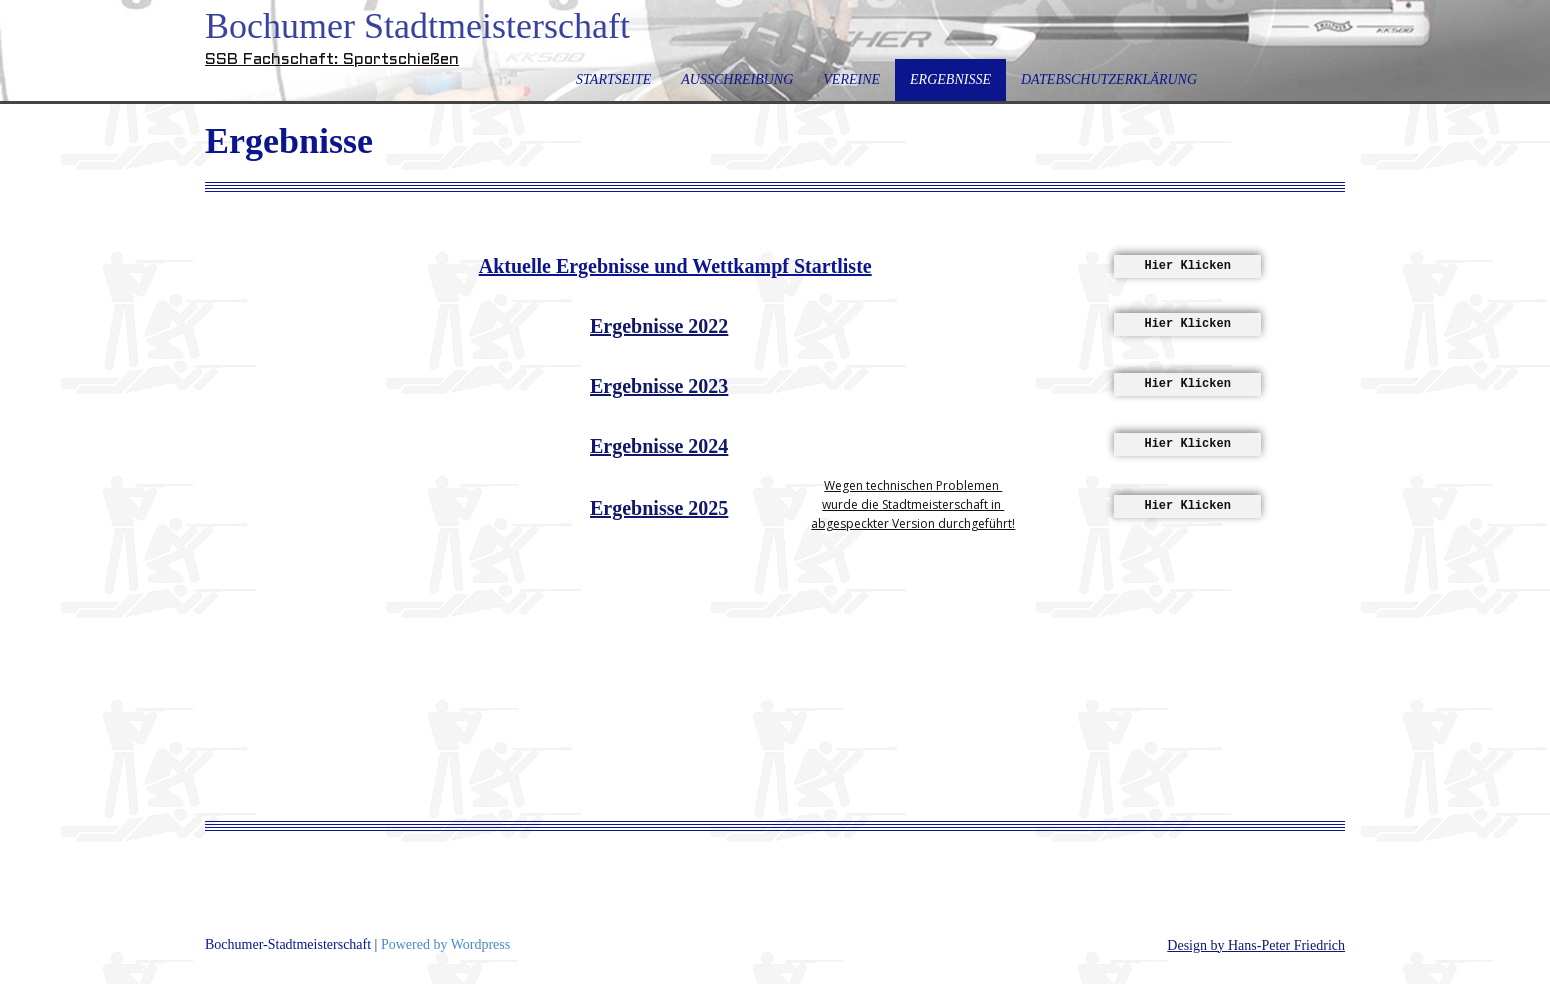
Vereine (851, 79)
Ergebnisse (950, 79)
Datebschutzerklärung (1109, 79)
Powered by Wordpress (445, 944)
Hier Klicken (1187, 266)
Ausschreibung (737, 79)
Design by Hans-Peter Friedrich (1256, 945)
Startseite (613, 79)
